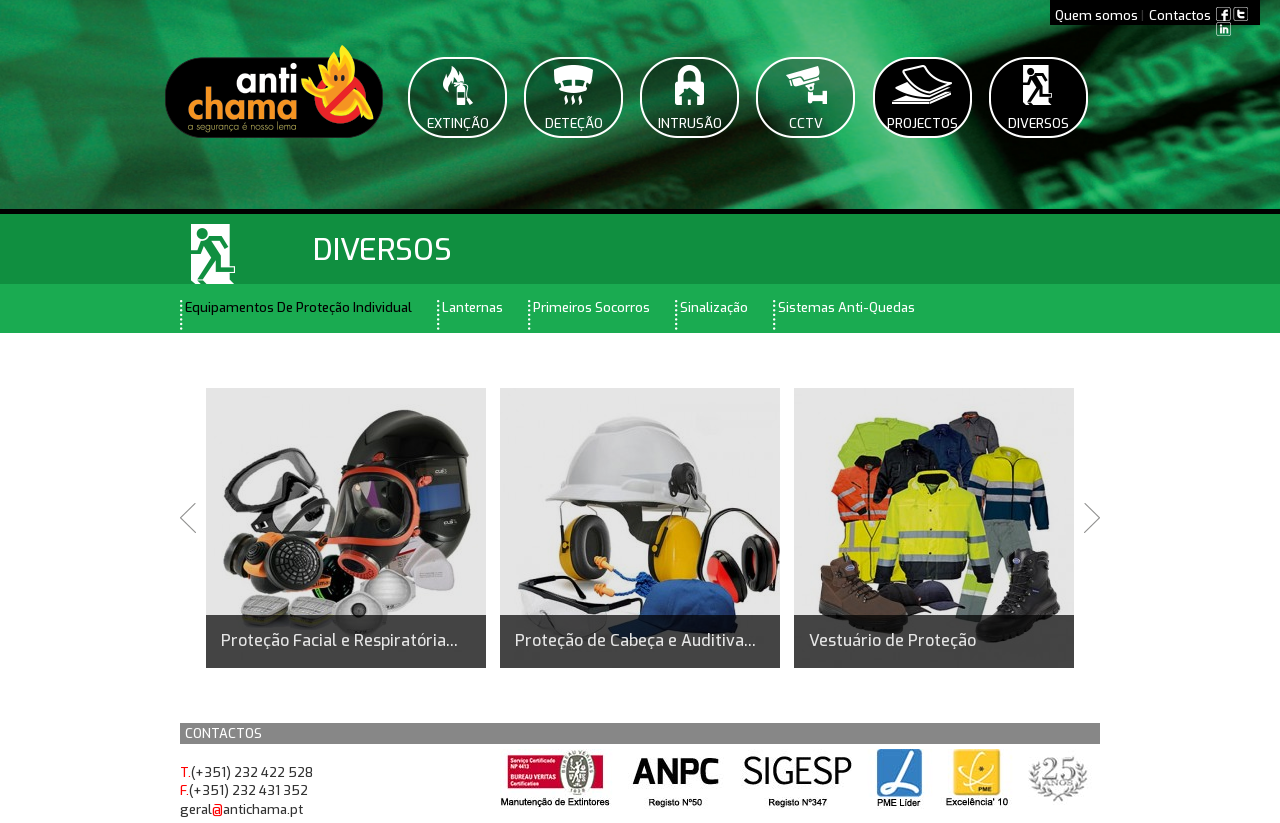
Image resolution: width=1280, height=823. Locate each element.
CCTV (806, 123)
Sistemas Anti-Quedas (846, 307)
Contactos (1180, 15)
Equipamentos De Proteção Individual (298, 307)
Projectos (922, 123)
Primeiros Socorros (591, 307)
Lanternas (472, 307)
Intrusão (690, 123)
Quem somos (1096, 15)
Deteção (574, 123)
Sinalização (714, 307)
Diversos (1038, 123)
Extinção (458, 123)
